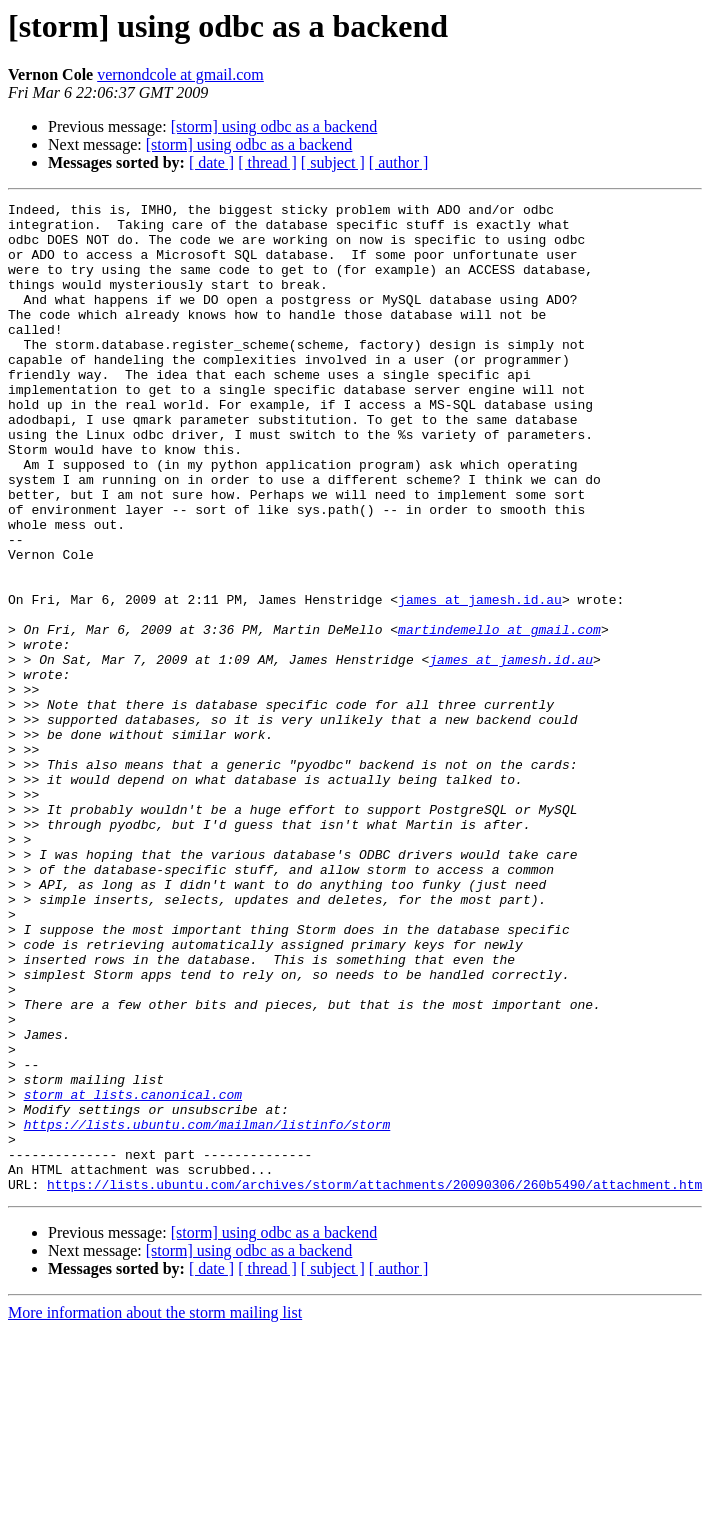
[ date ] (211, 162)
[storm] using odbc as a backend (274, 126)
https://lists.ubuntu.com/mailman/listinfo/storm (207, 1310)
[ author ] (399, 162)
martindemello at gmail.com (499, 716)
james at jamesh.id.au (480, 680)
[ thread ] (267, 162)
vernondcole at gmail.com (180, 74)
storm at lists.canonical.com (133, 1274)
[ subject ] (333, 162)
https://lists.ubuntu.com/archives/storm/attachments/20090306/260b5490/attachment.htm (374, 1382)
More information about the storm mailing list (155, 1510)
